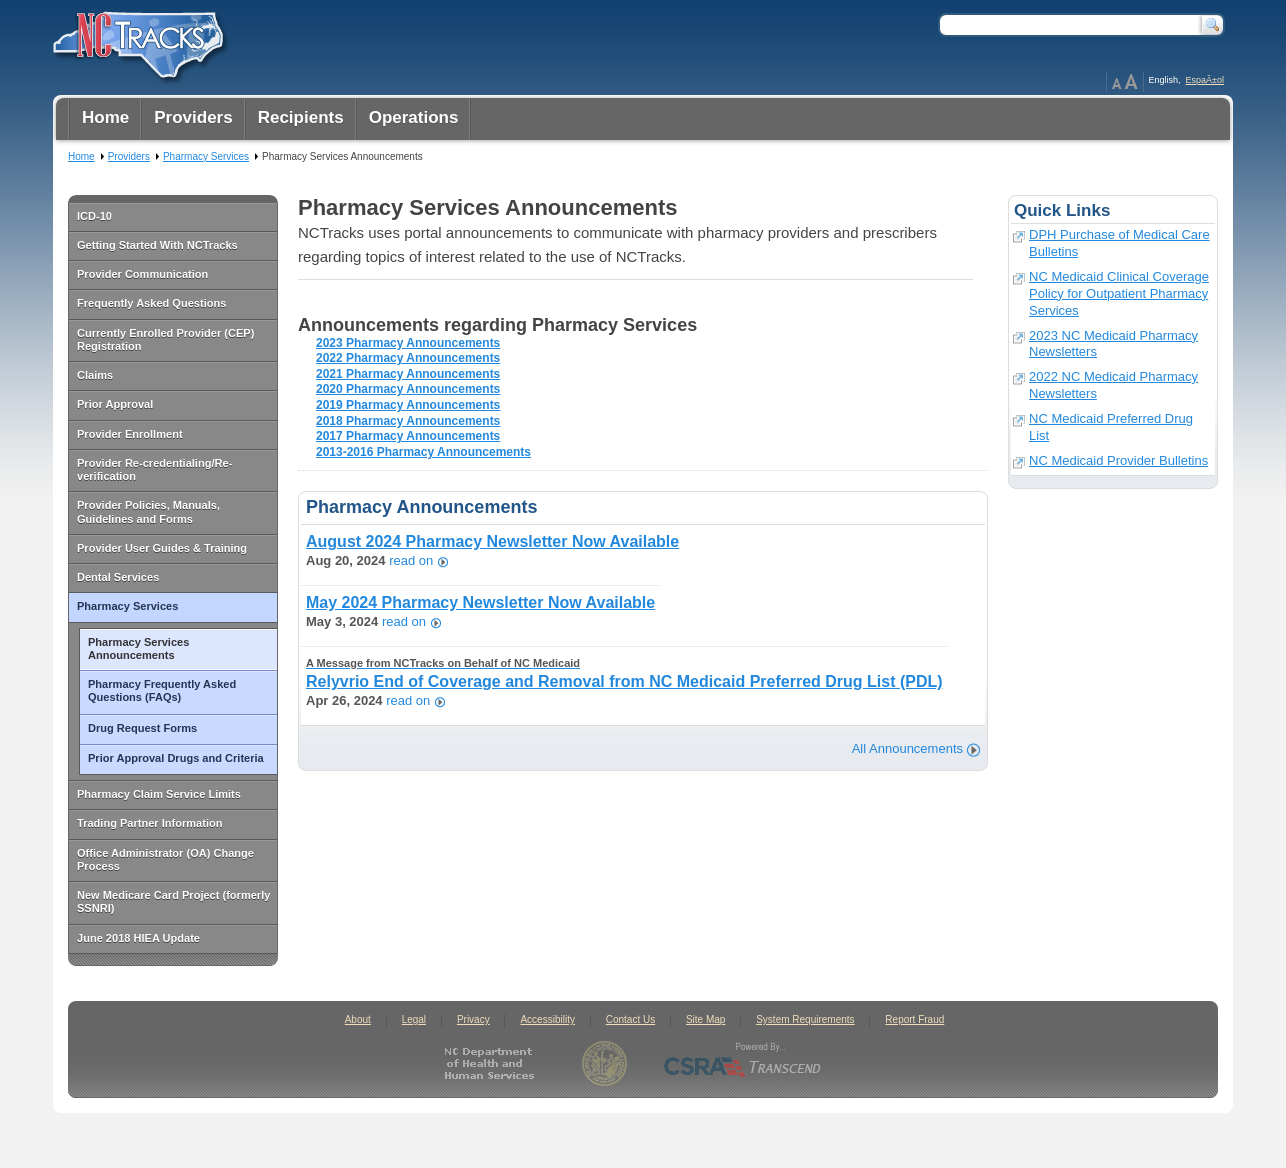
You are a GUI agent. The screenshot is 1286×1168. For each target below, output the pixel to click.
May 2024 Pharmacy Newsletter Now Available (480, 602)
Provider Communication (142, 274)
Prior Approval (115, 404)
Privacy (473, 1019)
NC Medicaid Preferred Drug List (1111, 427)
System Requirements (805, 1019)
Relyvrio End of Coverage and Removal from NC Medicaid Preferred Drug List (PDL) (624, 673)
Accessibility (547, 1019)
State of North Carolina (604, 1063)
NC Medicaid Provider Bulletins (1118, 460)
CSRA (743, 1063)
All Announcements (907, 748)
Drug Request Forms (142, 728)
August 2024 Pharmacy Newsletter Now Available (492, 541)
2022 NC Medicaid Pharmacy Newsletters (1113, 385)
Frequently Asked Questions (151, 303)
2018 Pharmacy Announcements (408, 421)
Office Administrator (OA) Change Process (165, 859)
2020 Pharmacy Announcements (408, 389)
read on (411, 561)
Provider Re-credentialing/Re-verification (154, 469)
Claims (95, 375)
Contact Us (630, 1019)
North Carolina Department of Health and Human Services (493, 1063)
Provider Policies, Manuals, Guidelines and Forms (148, 511)
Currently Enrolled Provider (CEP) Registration (165, 339)
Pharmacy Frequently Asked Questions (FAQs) (162, 690)
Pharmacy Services (127, 606)
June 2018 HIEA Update (138, 938)
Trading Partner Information (149, 823)
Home (81, 156)
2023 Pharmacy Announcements (408, 343)
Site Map (705, 1019)
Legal (414, 1019)
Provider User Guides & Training (162, 548)
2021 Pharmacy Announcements (408, 374)
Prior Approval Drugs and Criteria (176, 758)
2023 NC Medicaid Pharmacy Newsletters (1113, 344)
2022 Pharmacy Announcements (408, 358)
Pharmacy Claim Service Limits (159, 794)
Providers (129, 156)
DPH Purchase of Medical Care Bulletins (1119, 243)
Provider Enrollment (130, 434)
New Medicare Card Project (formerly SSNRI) (173, 901)
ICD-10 (94, 216)
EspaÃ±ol (1205, 80)
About (358, 1019)
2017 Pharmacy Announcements (408, 436)
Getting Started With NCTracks (157, 245)
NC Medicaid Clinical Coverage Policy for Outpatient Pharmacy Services (1119, 293)
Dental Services (118, 577)
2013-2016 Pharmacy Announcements (423, 452)
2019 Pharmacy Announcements (408, 405)
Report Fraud (914, 1019)
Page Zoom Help (1125, 82)
